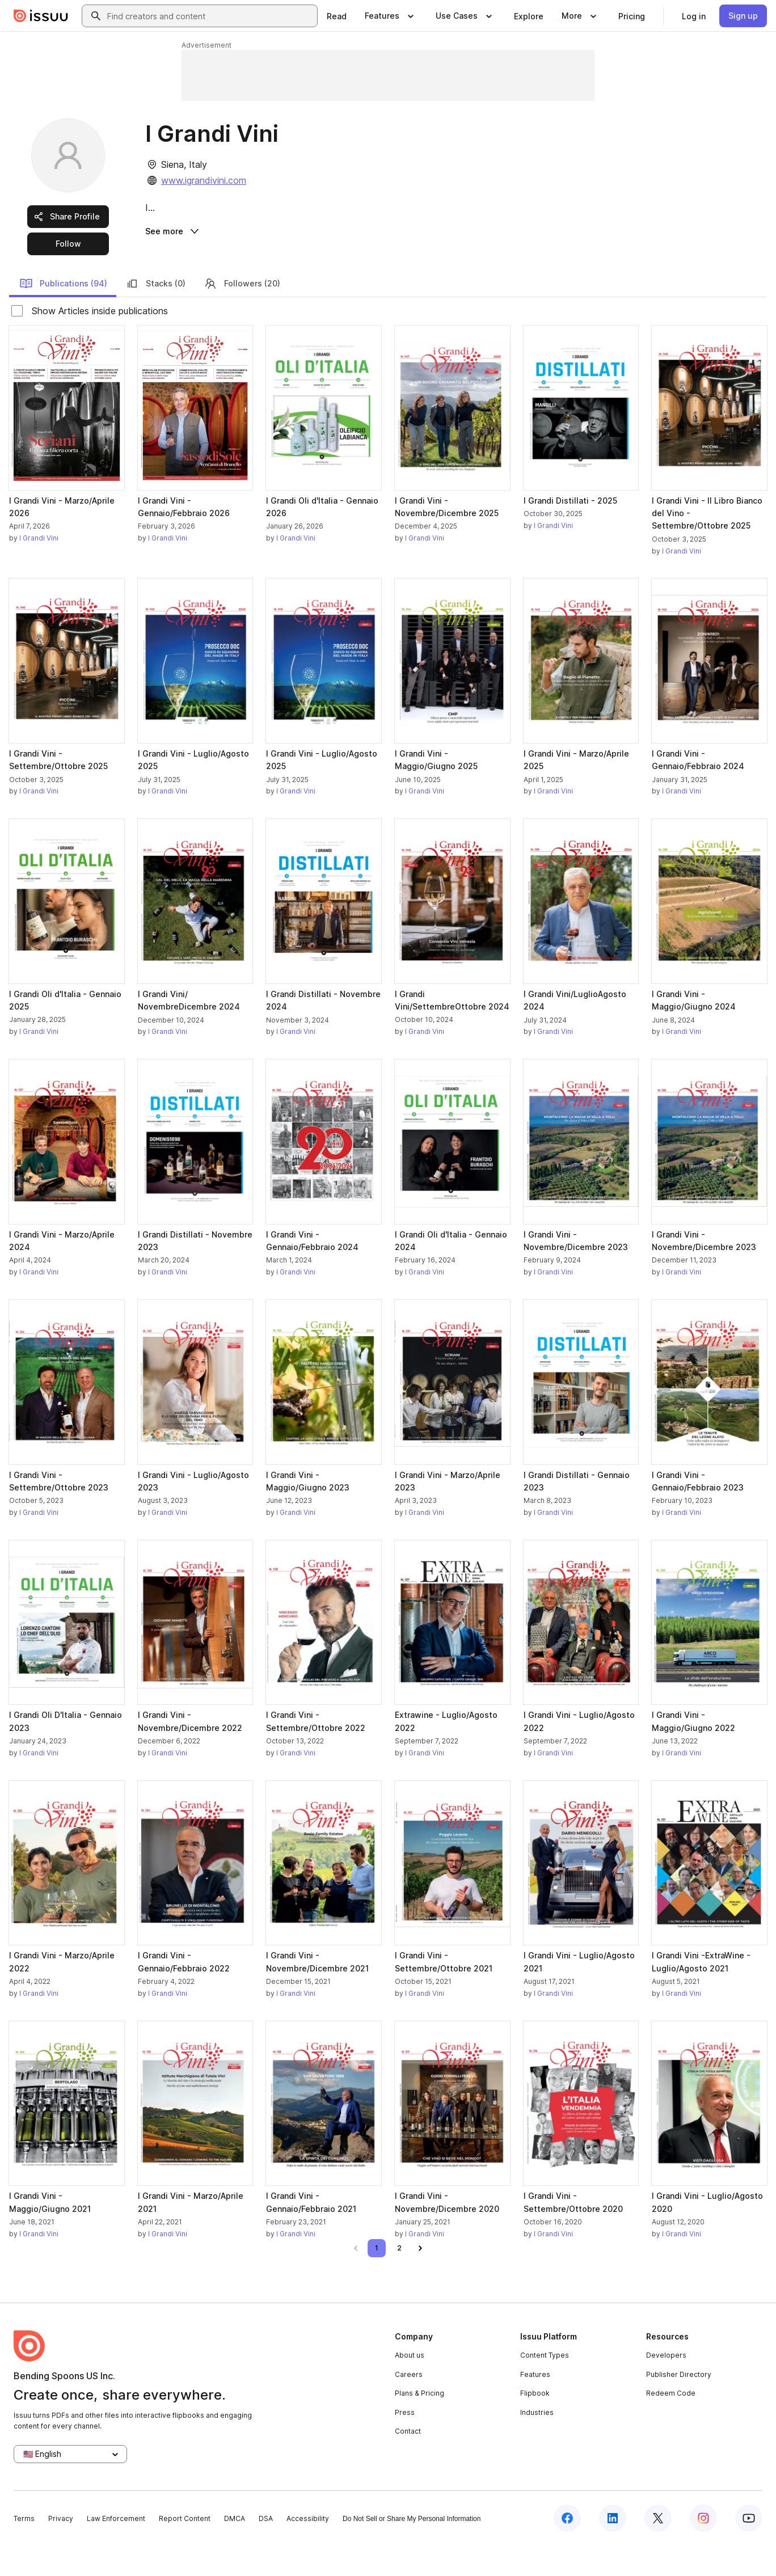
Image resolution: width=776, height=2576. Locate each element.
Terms (24, 2549)
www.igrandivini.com (203, 180)
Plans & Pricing (419, 2424)
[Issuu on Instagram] (703, 2548)
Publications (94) (63, 314)
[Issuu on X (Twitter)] (658, 2548)
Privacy (60, 2549)
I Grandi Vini (38, 568)
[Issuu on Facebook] (567, 2548)
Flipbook (535, 2424)
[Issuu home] (41, 16)
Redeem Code (670, 2424)
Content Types (544, 2385)
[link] (337, 16)
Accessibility (307, 2549)
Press (405, 2443)
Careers (409, 2405)
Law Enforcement (116, 2549)
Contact (408, 2462)
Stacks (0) (155, 314)
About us (409, 2385)
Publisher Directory (678, 2405)
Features (535, 2405)
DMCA (234, 2549)
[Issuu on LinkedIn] (612, 2548)
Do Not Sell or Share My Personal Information (411, 2550)
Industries (537, 2443)
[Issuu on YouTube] (748, 2548)
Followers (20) (242, 314)
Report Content (184, 2549)
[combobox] (210, 16)
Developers (666, 2385)
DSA (266, 2549)
